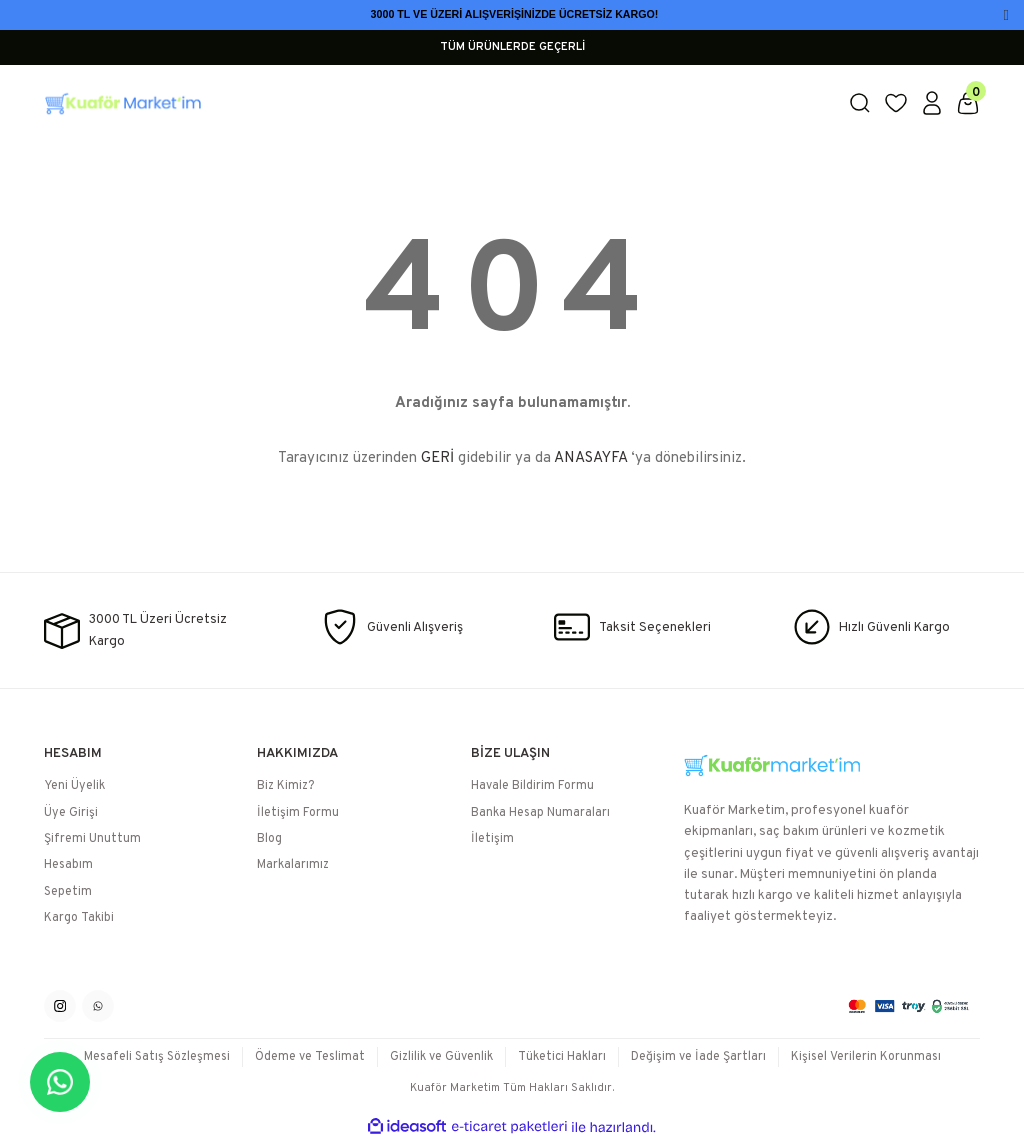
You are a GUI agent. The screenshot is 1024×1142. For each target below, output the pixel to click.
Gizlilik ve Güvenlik (441, 1057)
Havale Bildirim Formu (532, 786)
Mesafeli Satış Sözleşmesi (157, 1057)
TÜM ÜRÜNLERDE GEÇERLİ (512, 47)
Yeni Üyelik (74, 786)
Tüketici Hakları (562, 1057)
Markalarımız (293, 865)
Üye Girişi (71, 813)
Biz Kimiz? (285, 786)
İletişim (492, 839)
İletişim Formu (298, 813)
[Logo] (434, 103)
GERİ (437, 458)
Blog (269, 839)
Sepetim (68, 892)
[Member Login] (932, 103)
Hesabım (68, 865)
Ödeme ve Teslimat (310, 1057)
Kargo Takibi (79, 918)
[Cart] (968, 103)
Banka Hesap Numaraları (540, 813)
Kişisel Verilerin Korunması (866, 1057)
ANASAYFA (590, 458)
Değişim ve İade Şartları (698, 1057)
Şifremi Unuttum (92, 839)
